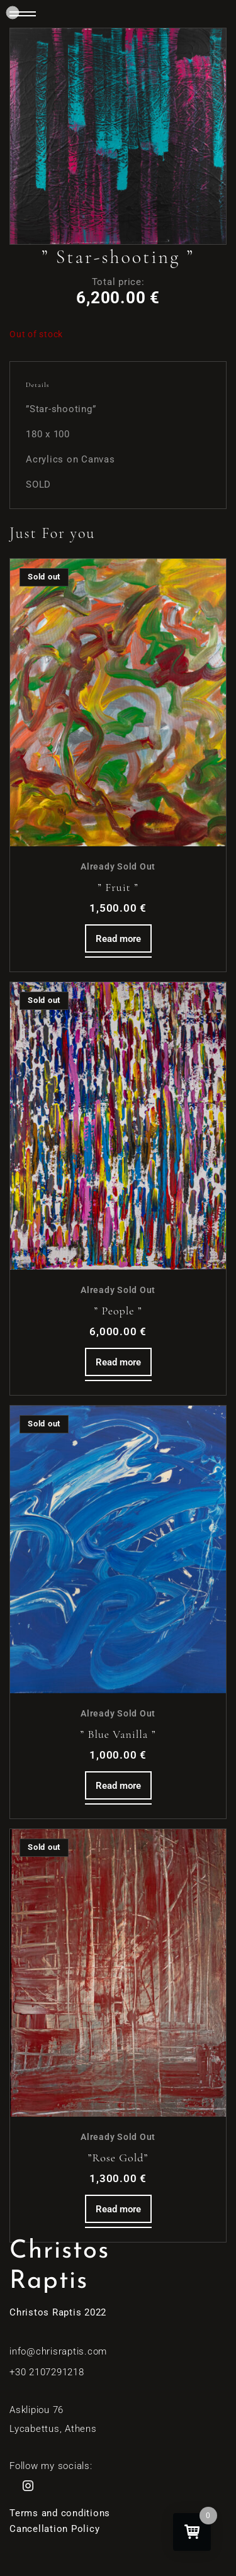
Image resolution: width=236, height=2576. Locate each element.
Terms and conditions (59, 2513)
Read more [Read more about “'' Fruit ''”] (118, 938)
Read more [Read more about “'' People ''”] (118, 1362)
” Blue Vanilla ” (117, 1734)
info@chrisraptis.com (58, 2351)
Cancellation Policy (54, 2528)
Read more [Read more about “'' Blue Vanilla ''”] (118, 1785)
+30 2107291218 (46, 2372)
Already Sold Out (118, 866)
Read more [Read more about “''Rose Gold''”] (118, 2209)
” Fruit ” (118, 887)
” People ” (118, 1311)
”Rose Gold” (117, 2157)
